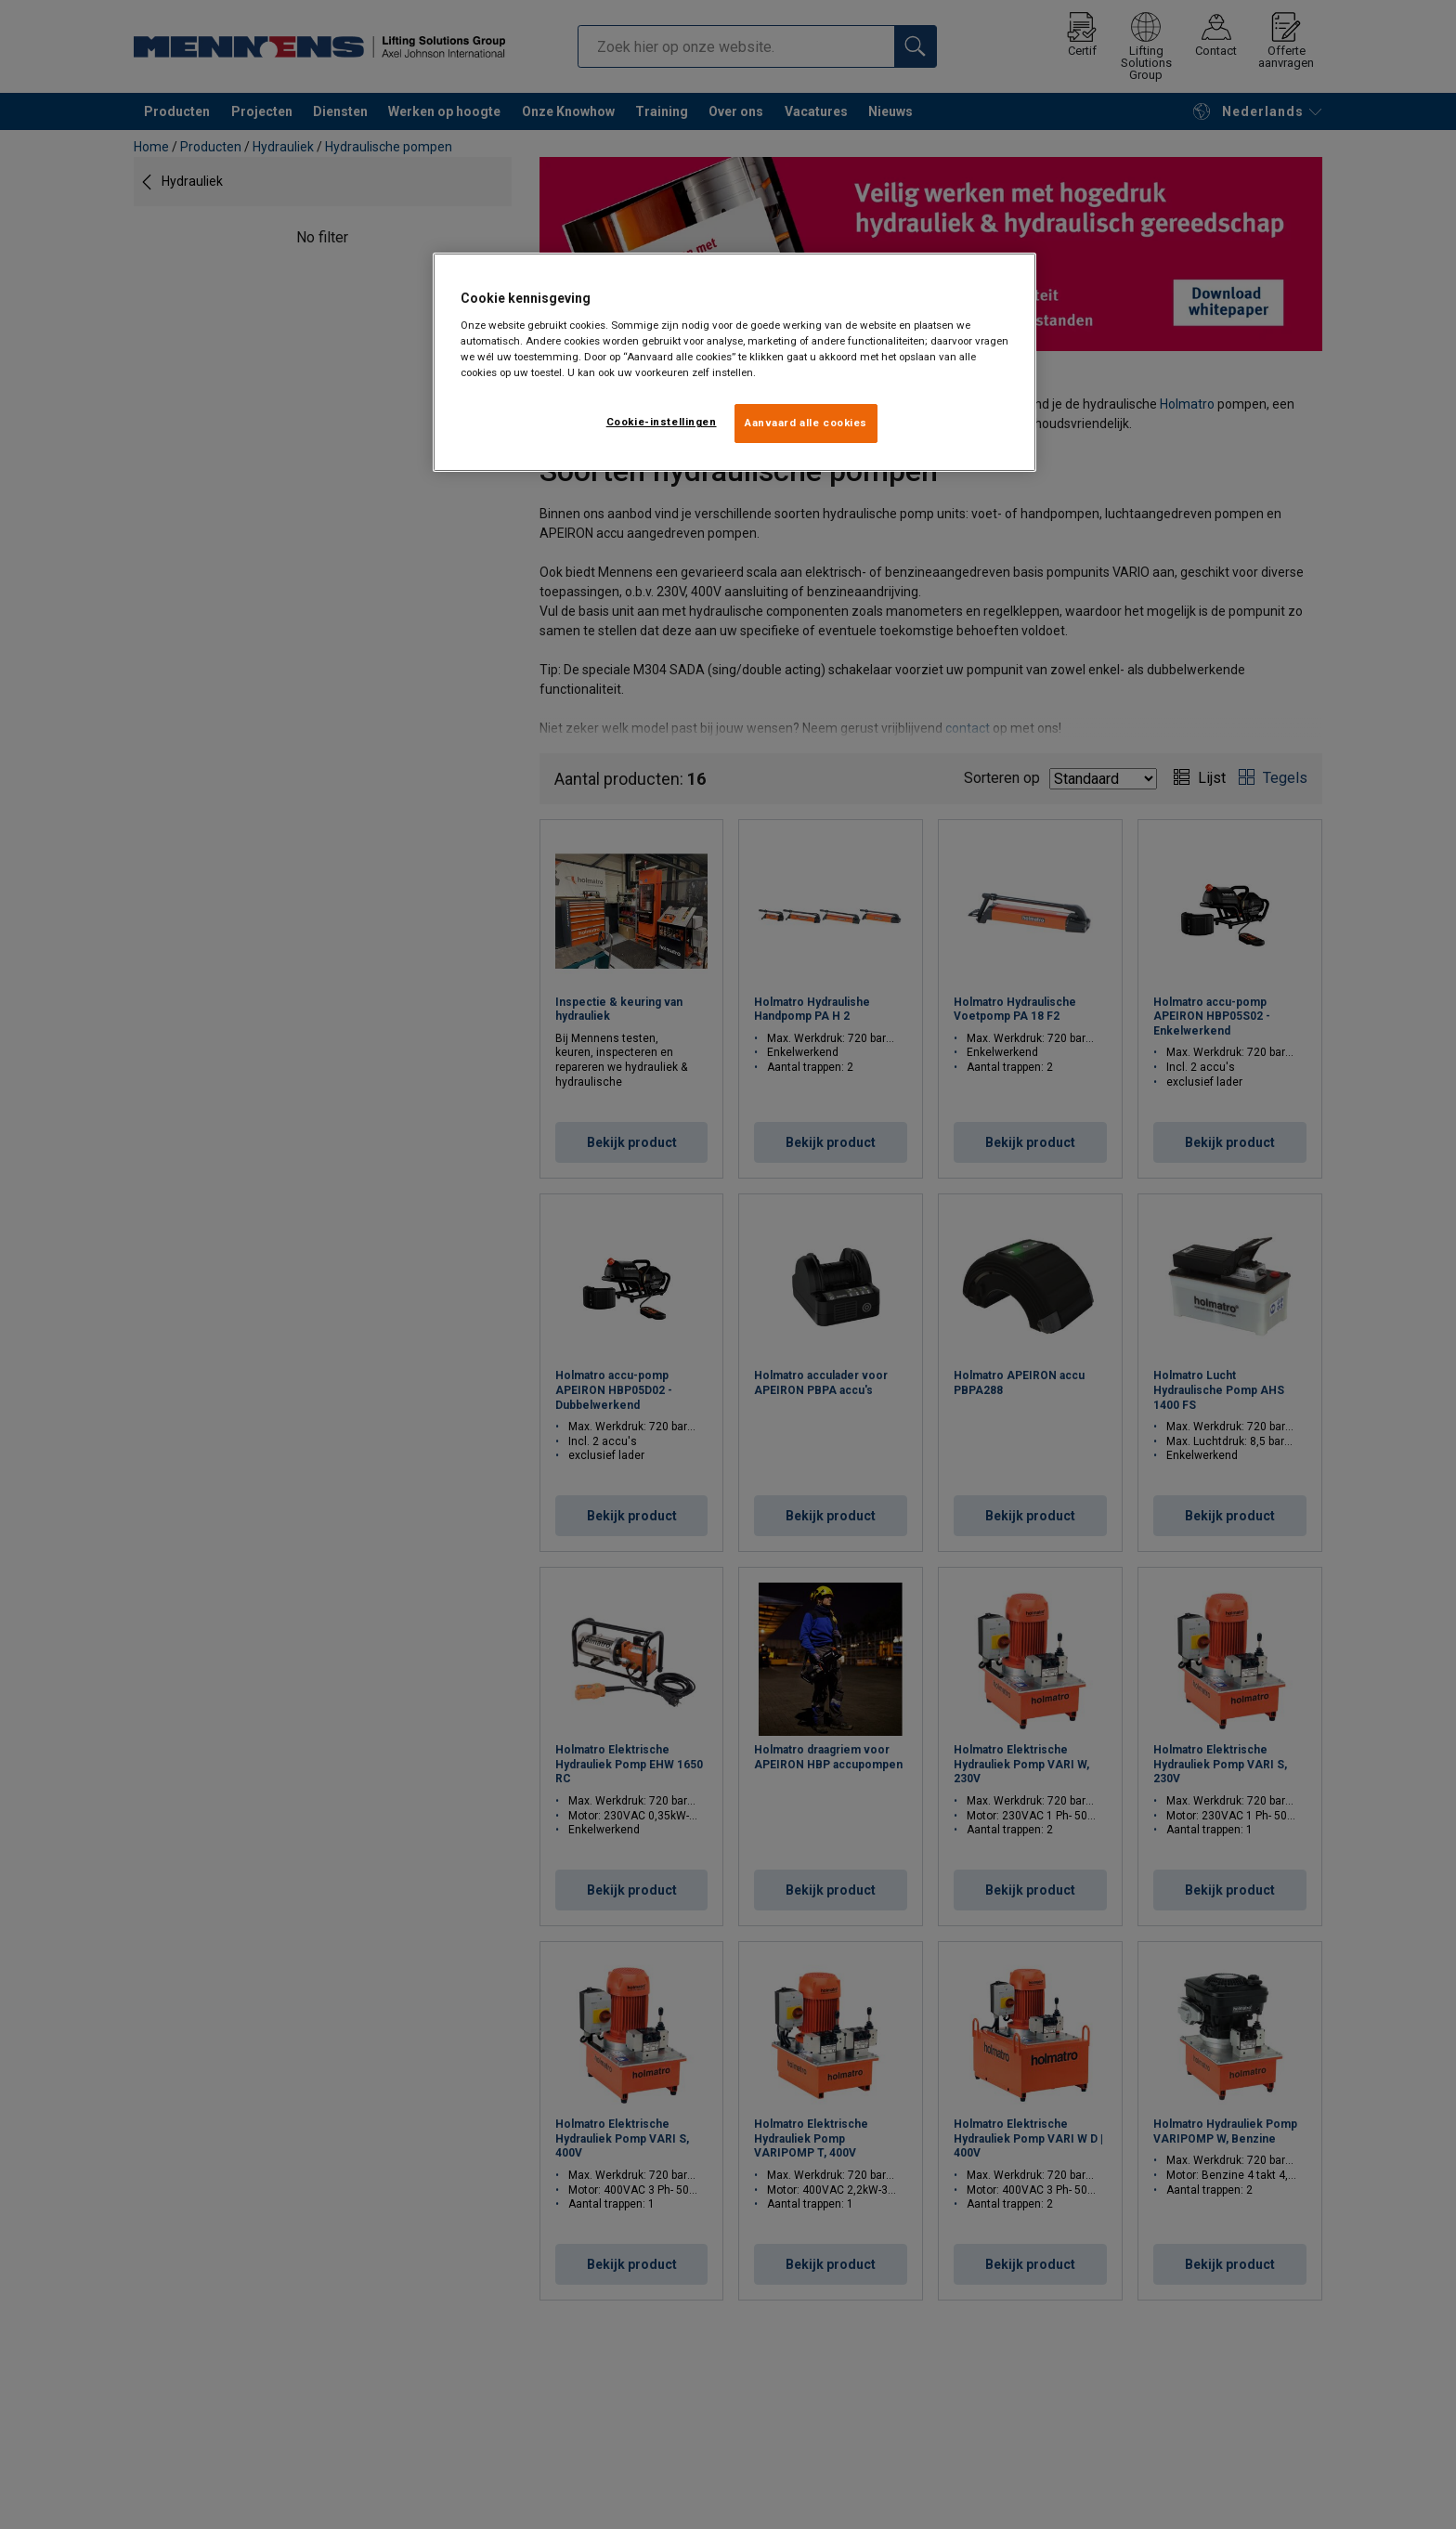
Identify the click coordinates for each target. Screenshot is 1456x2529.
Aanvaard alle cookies (806, 422)
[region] (734, 362)
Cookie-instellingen (661, 421)
